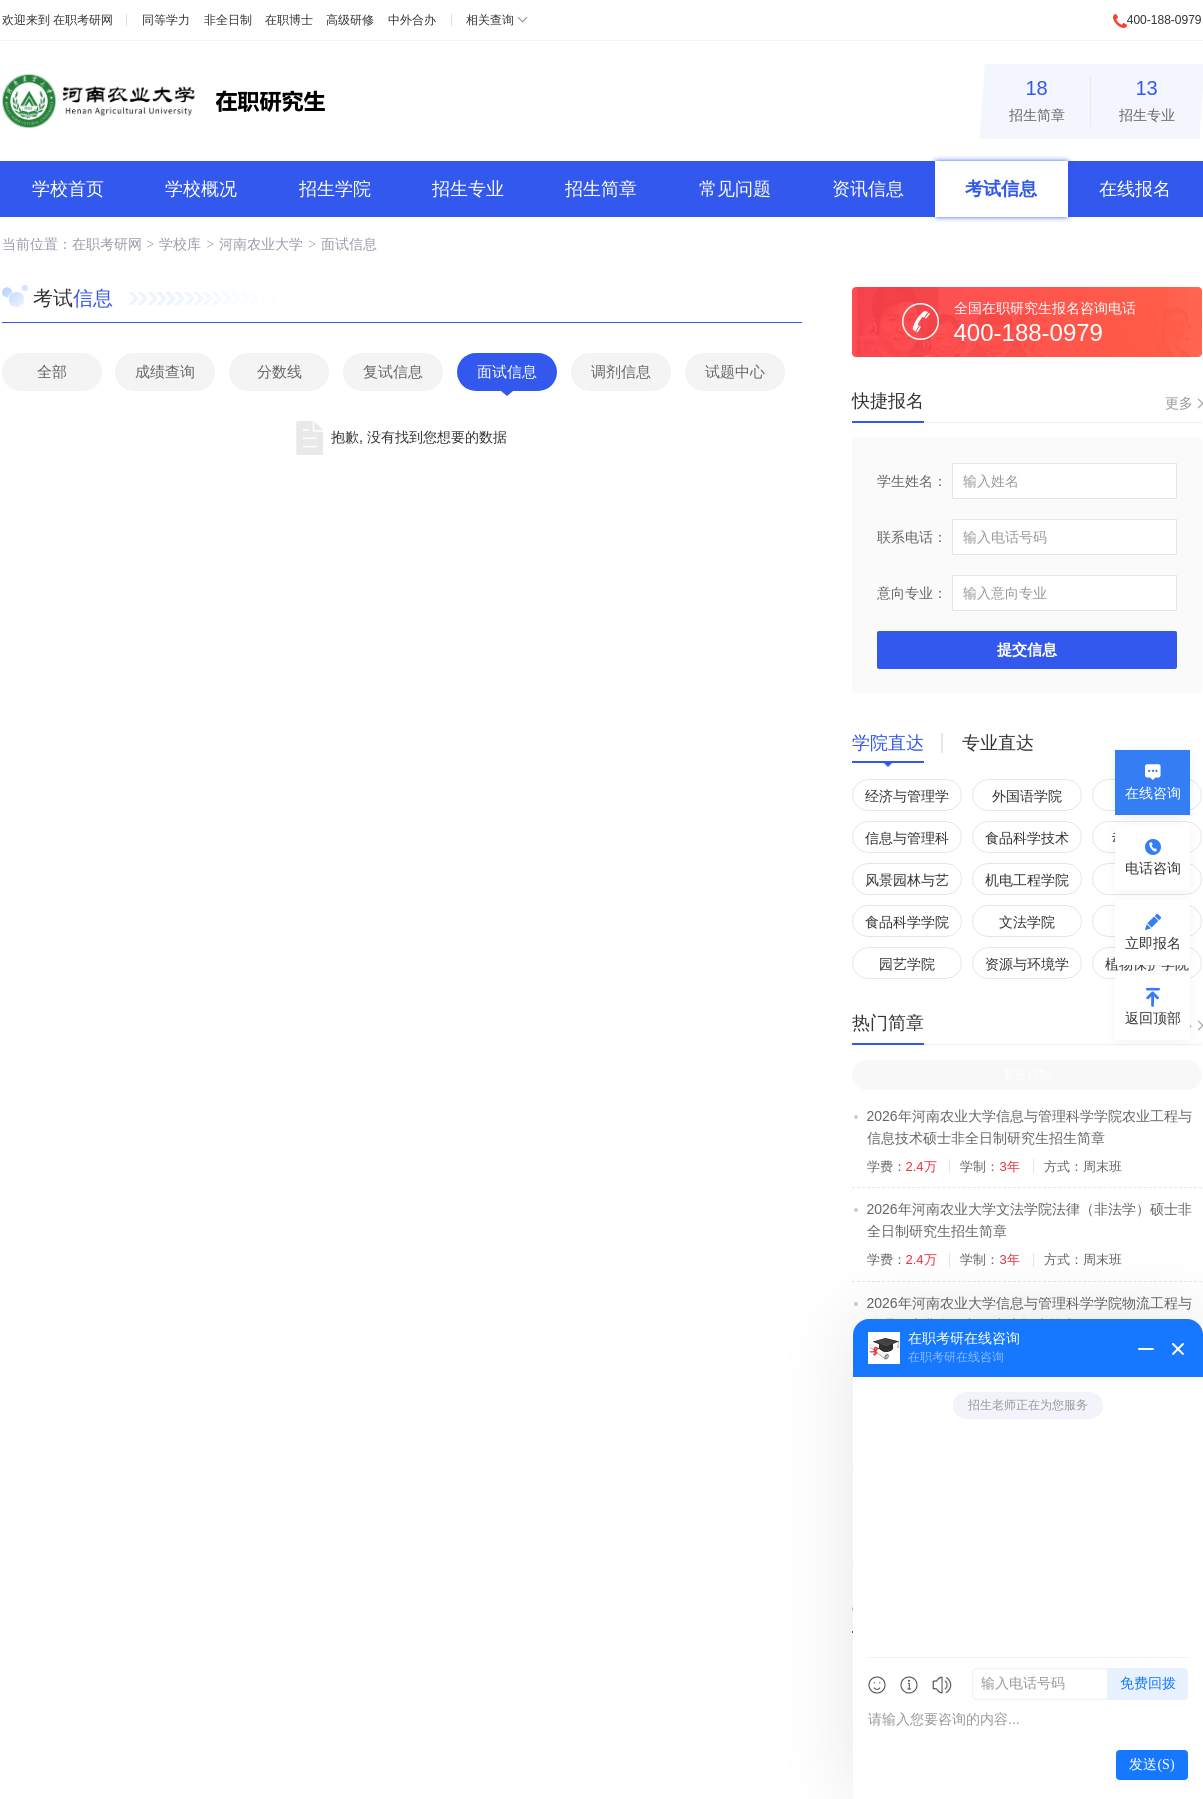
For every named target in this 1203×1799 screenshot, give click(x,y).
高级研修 (350, 20)
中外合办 (412, 20)
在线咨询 (1153, 793)
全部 (52, 371)
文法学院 (1027, 922)
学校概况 (201, 189)
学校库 (180, 244)
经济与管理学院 (907, 799)
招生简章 (1037, 97)
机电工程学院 (1027, 880)
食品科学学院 (907, 922)
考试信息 (1001, 189)
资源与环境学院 (1027, 967)
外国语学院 (1027, 796)
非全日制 (228, 20)
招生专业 (1147, 97)
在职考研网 (83, 20)
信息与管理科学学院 (907, 841)
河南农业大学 (261, 244)
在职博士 (289, 20)
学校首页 (68, 189)
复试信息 (393, 371)
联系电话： (912, 537)
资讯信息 (868, 189)
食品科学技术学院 (1027, 841)
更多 (1179, 403)
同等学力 (166, 20)
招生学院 (335, 189)
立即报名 (1153, 943)
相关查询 (490, 20)
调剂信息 (621, 371)
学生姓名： (912, 481)
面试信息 (349, 244)
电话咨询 (1153, 868)
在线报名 (1135, 189)
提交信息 (1027, 649)
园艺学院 (907, 964)
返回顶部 (1153, 1018)
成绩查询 (165, 371)
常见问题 (735, 189)
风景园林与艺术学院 (907, 883)
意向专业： (912, 593)
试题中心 (735, 371)
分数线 (279, 371)
